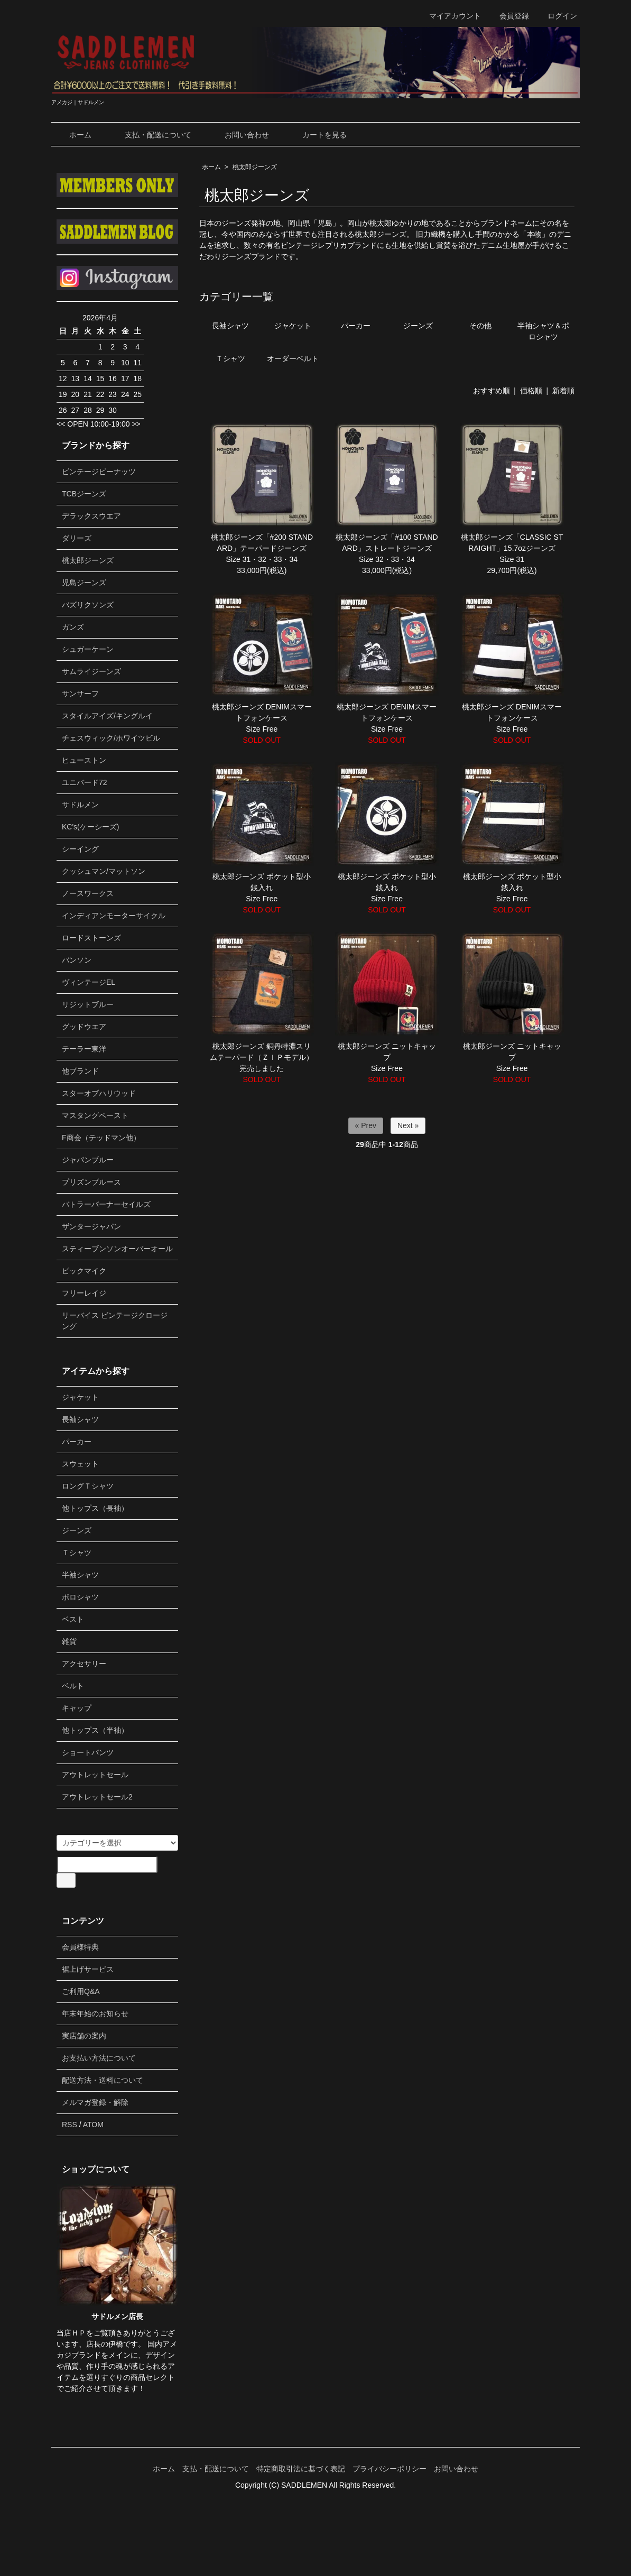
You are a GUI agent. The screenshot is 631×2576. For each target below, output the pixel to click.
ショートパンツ (88, 1752)
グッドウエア (84, 1026)
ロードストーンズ (91, 938)
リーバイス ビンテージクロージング (115, 1321)
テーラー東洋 (84, 1049)
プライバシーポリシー (389, 2468)
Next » (408, 1125)
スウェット (80, 1464)
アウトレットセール (95, 1774)
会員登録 (508, 16)
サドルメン (80, 804)
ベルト (73, 1686)
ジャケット (292, 325)
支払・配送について (150, 135)
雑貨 (69, 1641)
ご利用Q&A (81, 1991)
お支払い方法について (99, 2058)
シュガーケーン (88, 649)
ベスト (73, 1619)
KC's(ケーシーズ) (90, 827)
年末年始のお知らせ (95, 2013)
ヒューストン (84, 760)
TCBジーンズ (84, 494)
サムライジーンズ (91, 671)
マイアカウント (449, 16)
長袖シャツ (230, 325)
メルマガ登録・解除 (95, 2102)
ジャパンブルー (88, 1160)
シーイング (80, 849)
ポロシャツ (80, 1597)
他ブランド (80, 1071)
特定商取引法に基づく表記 (300, 2468)
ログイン (556, 16)
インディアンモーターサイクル (113, 915)
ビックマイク (84, 1271)
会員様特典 (80, 1947)
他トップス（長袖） (95, 1508)
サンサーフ (80, 693)
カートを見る (317, 135)
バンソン (76, 960)
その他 (480, 325)
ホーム (72, 135)
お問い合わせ (239, 135)
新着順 (563, 390)
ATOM (93, 2124)
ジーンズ (418, 325)
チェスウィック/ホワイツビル (111, 738)
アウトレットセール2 (97, 1797)
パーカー (355, 325)
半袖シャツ (80, 1575)
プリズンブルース (91, 1182)
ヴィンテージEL (88, 982)
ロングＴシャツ (88, 1486)
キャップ (76, 1708)
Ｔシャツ (230, 358)
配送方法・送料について (102, 2080)
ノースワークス (88, 893)
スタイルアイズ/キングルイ (107, 716)
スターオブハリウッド (99, 1093)
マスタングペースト (95, 1115)
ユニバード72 (84, 782)
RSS (69, 2124)
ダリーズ (76, 538)
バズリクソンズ (88, 605)
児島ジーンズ (84, 582)
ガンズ (73, 627)
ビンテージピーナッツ (99, 471)
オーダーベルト (293, 358)
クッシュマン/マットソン (103, 871)
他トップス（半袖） (95, 1730)
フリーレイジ (84, 1293)
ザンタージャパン (91, 1226)
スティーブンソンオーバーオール (117, 1248)
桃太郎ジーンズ (255, 167)
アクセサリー (84, 1663)
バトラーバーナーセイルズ (106, 1204)
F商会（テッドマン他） (101, 1137)
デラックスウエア (91, 516)
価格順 (531, 390)
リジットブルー (88, 1004)
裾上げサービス (88, 1969)
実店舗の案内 (84, 2036)
